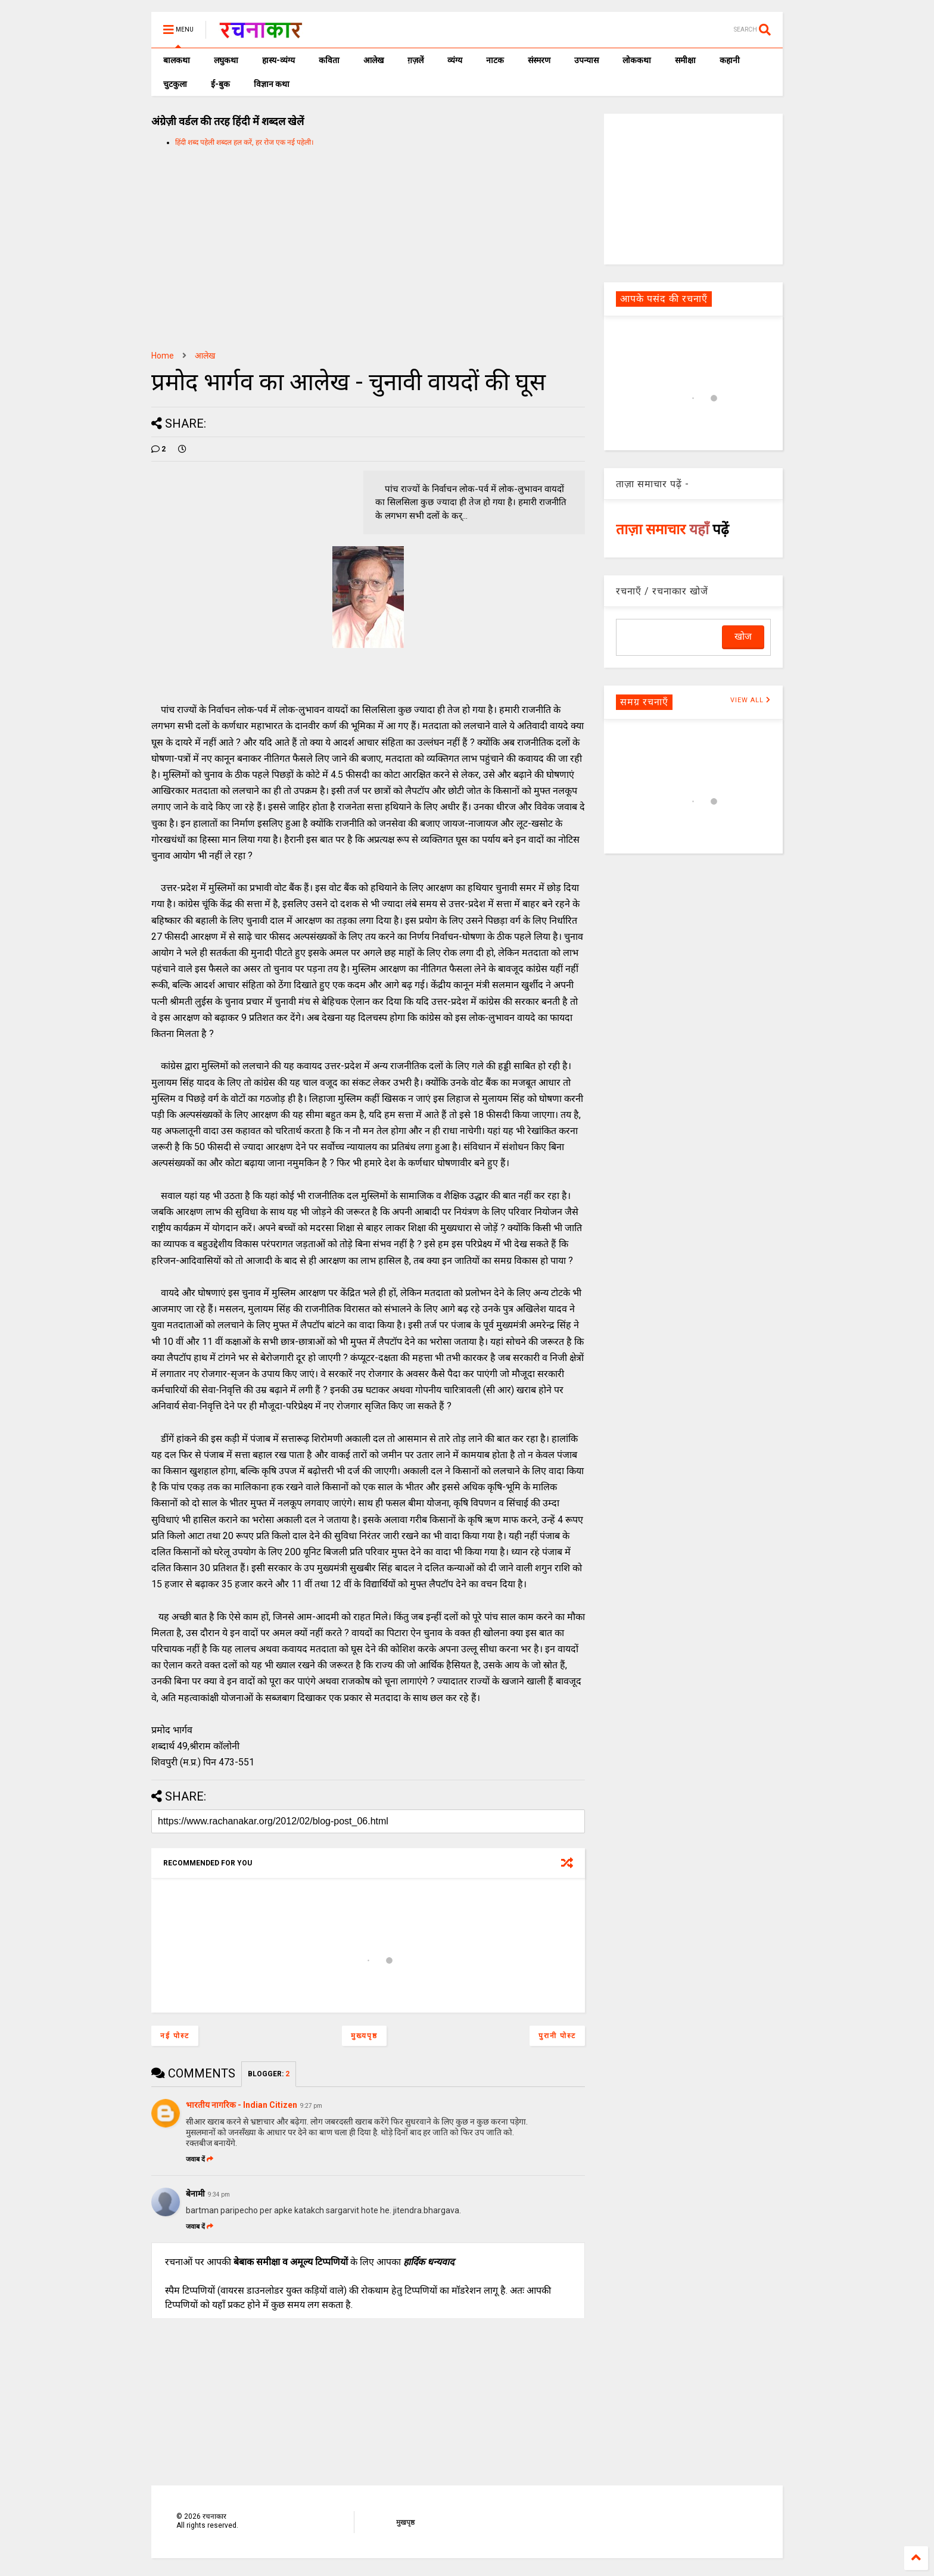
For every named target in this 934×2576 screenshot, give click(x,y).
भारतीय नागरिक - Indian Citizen (241, 2105)
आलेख (373, 60)
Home (162, 355)
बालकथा (176, 60)
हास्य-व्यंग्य (278, 60)
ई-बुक (220, 84)
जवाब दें (199, 2159)
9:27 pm (311, 2105)
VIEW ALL (750, 700)
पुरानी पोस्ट (557, 2036)
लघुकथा (226, 60)
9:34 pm (219, 2194)
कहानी (730, 60)
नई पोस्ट (174, 2036)
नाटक (495, 60)
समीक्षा (685, 60)
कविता (329, 60)
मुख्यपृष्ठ (364, 2036)
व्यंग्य (454, 60)
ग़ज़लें (415, 60)
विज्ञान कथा (271, 84)
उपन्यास (586, 60)
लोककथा (636, 60)
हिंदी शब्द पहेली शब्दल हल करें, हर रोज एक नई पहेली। (244, 142)
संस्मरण (539, 60)
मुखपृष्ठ (405, 2522)
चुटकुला (175, 84)
